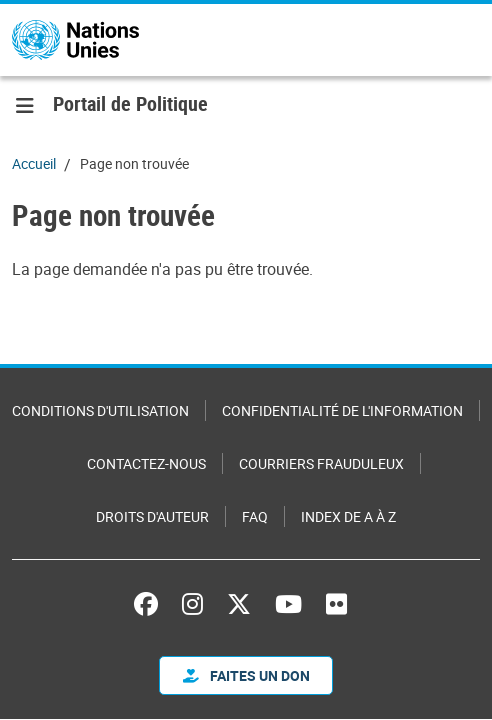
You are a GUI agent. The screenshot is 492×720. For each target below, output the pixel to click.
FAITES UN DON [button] (246, 675)
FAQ (255, 516)
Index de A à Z (348, 516)
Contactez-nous (146, 463)
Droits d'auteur (152, 516)
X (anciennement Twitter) (239, 604)
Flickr (336, 604)
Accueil (34, 163)
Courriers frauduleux (321, 463)
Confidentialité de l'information (342, 410)
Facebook (146, 604)
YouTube (288, 604)
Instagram (192, 604)
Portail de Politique (130, 103)
